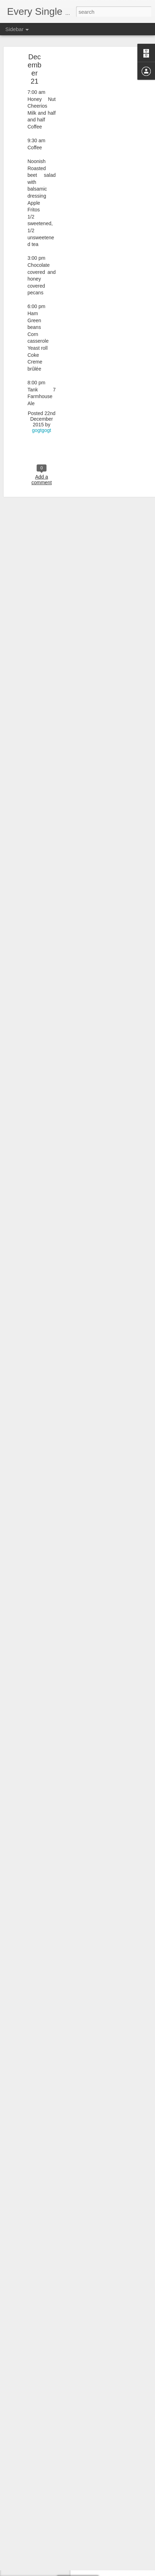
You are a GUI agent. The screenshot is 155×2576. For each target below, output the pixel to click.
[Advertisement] (94, 121)
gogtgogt (41, 383)
